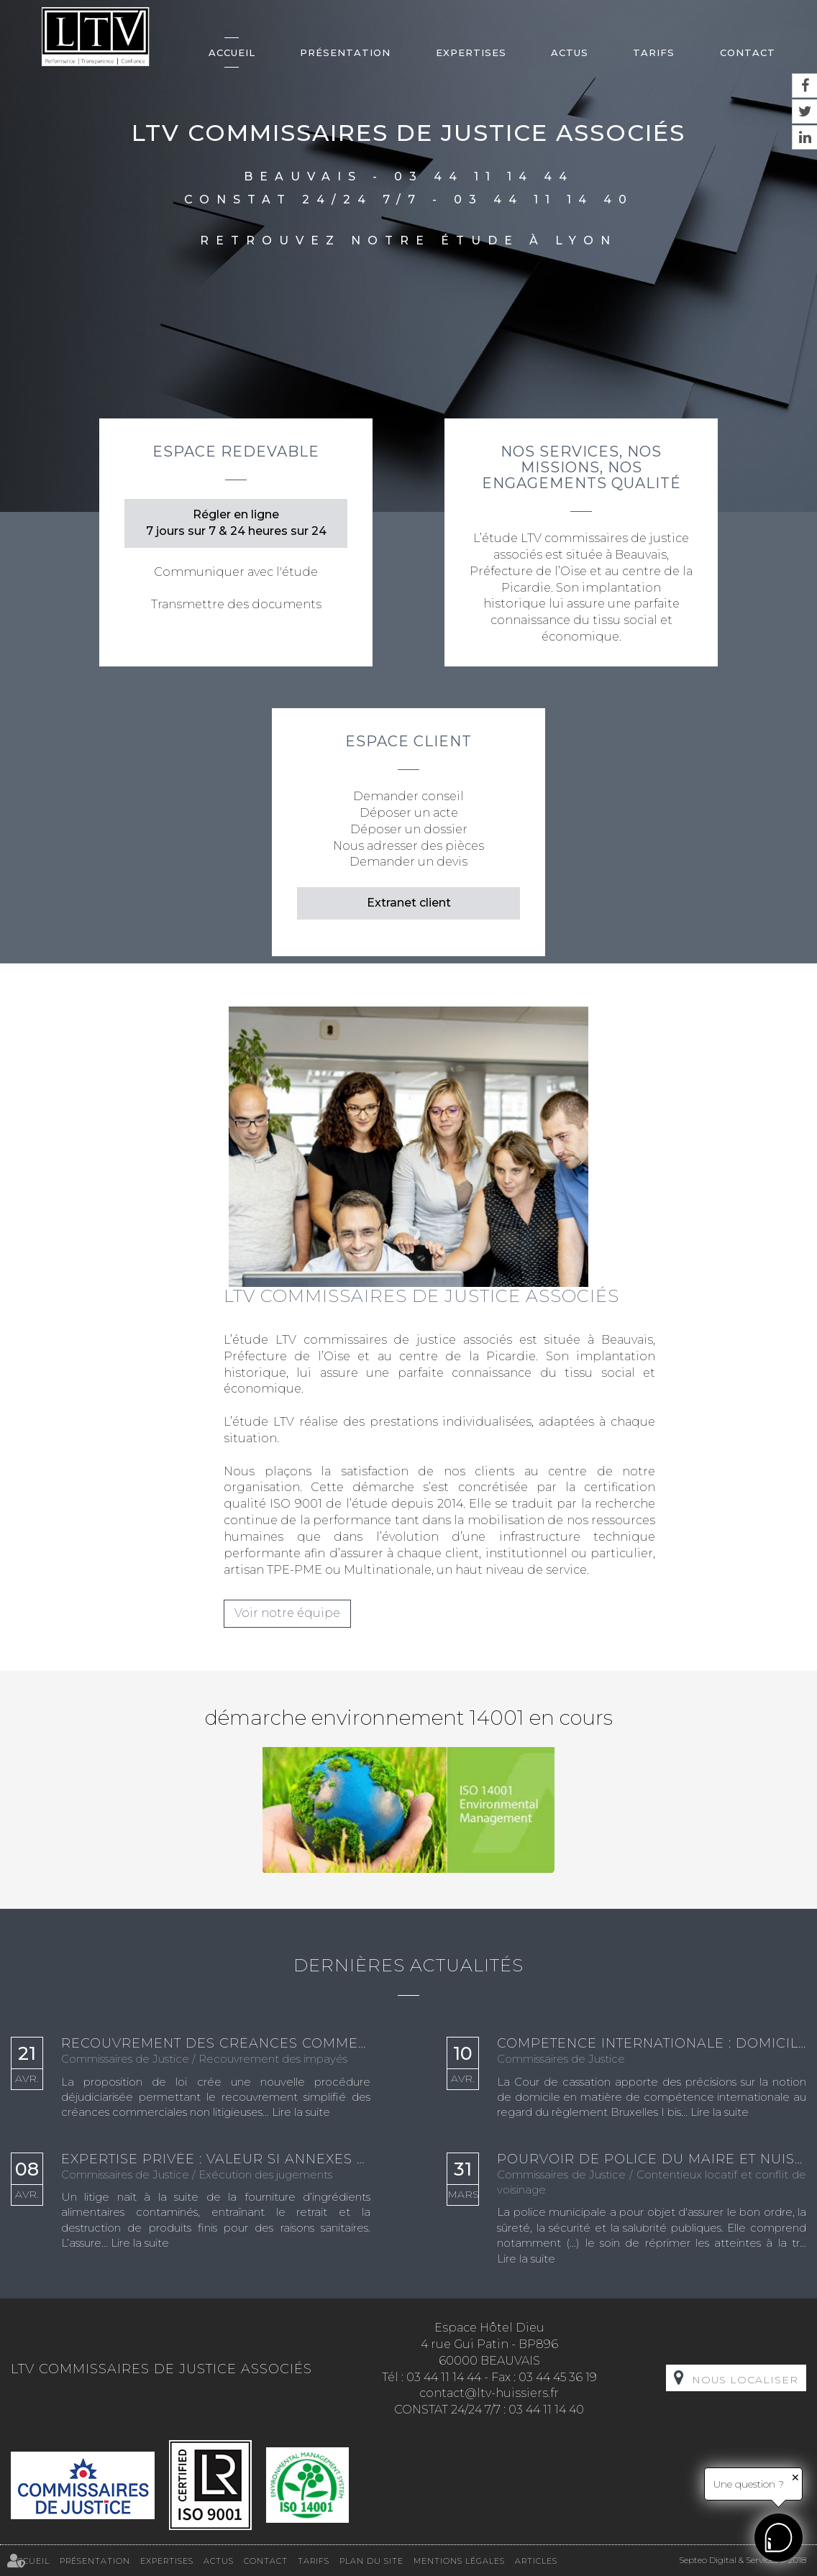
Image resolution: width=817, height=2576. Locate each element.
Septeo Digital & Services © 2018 (742, 2559)
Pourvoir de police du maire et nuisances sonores (651, 2160)
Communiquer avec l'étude (236, 572)
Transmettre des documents (236, 604)
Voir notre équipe (287, 1613)
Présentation (345, 52)
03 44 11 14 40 (544, 199)
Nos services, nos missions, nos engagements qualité (581, 467)
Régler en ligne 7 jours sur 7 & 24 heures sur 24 (236, 523)
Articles (536, 2561)
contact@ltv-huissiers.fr (489, 2393)
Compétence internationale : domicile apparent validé (651, 2044)
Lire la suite (301, 2112)
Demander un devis (408, 861)
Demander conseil (408, 796)
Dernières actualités (408, 1965)
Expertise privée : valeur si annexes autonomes (215, 2160)
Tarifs (654, 52)
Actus (569, 52)
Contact (747, 52)
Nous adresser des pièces (408, 846)
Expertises (471, 52)
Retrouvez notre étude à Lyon (408, 240)
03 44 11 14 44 (484, 176)
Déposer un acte (409, 813)
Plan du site (371, 2561)
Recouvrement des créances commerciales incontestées (215, 2044)
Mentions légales (459, 2561)
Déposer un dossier (408, 829)
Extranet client (409, 902)
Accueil (232, 52)
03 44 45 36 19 (558, 2377)
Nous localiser (745, 2379)
